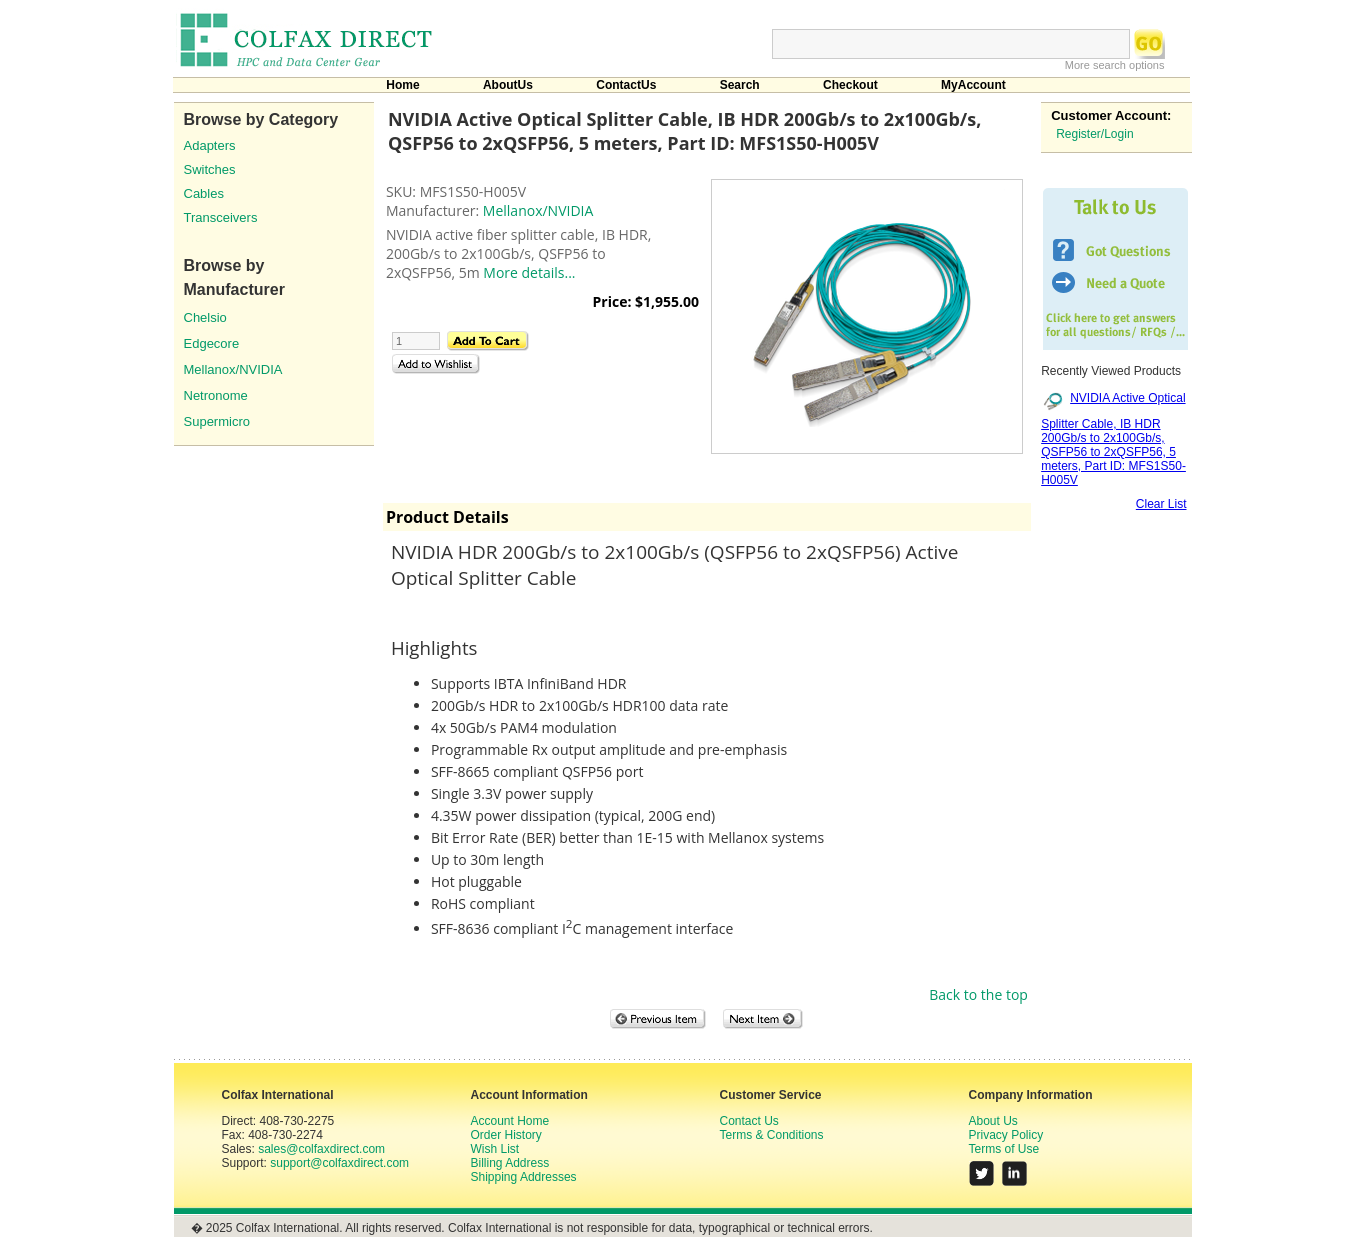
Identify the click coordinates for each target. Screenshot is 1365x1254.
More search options (1115, 65)
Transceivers (221, 217)
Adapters (210, 145)
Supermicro (217, 421)
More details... (529, 272)
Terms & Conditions (772, 1135)
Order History (506, 1135)
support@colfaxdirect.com (339, 1163)
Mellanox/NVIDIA (233, 369)
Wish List (495, 1149)
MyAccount (973, 85)
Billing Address (510, 1163)
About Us (993, 1121)
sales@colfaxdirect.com (321, 1149)
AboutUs (508, 85)
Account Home (510, 1121)
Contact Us (749, 1121)
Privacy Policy (1006, 1135)
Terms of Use (1004, 1149)
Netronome (216, 395)
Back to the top (978, 994)
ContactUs (626, 85)
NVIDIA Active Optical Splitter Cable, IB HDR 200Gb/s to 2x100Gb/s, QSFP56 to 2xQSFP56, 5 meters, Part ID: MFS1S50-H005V (1113, 438)
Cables (204, 193)
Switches (210, 169)
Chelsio (205, 317)
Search (740, 85)
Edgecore (212, 343)
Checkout (850, 85)
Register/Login (1094, 134)
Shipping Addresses (524, 1177)
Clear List (1161, 504)
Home (402, 85)
